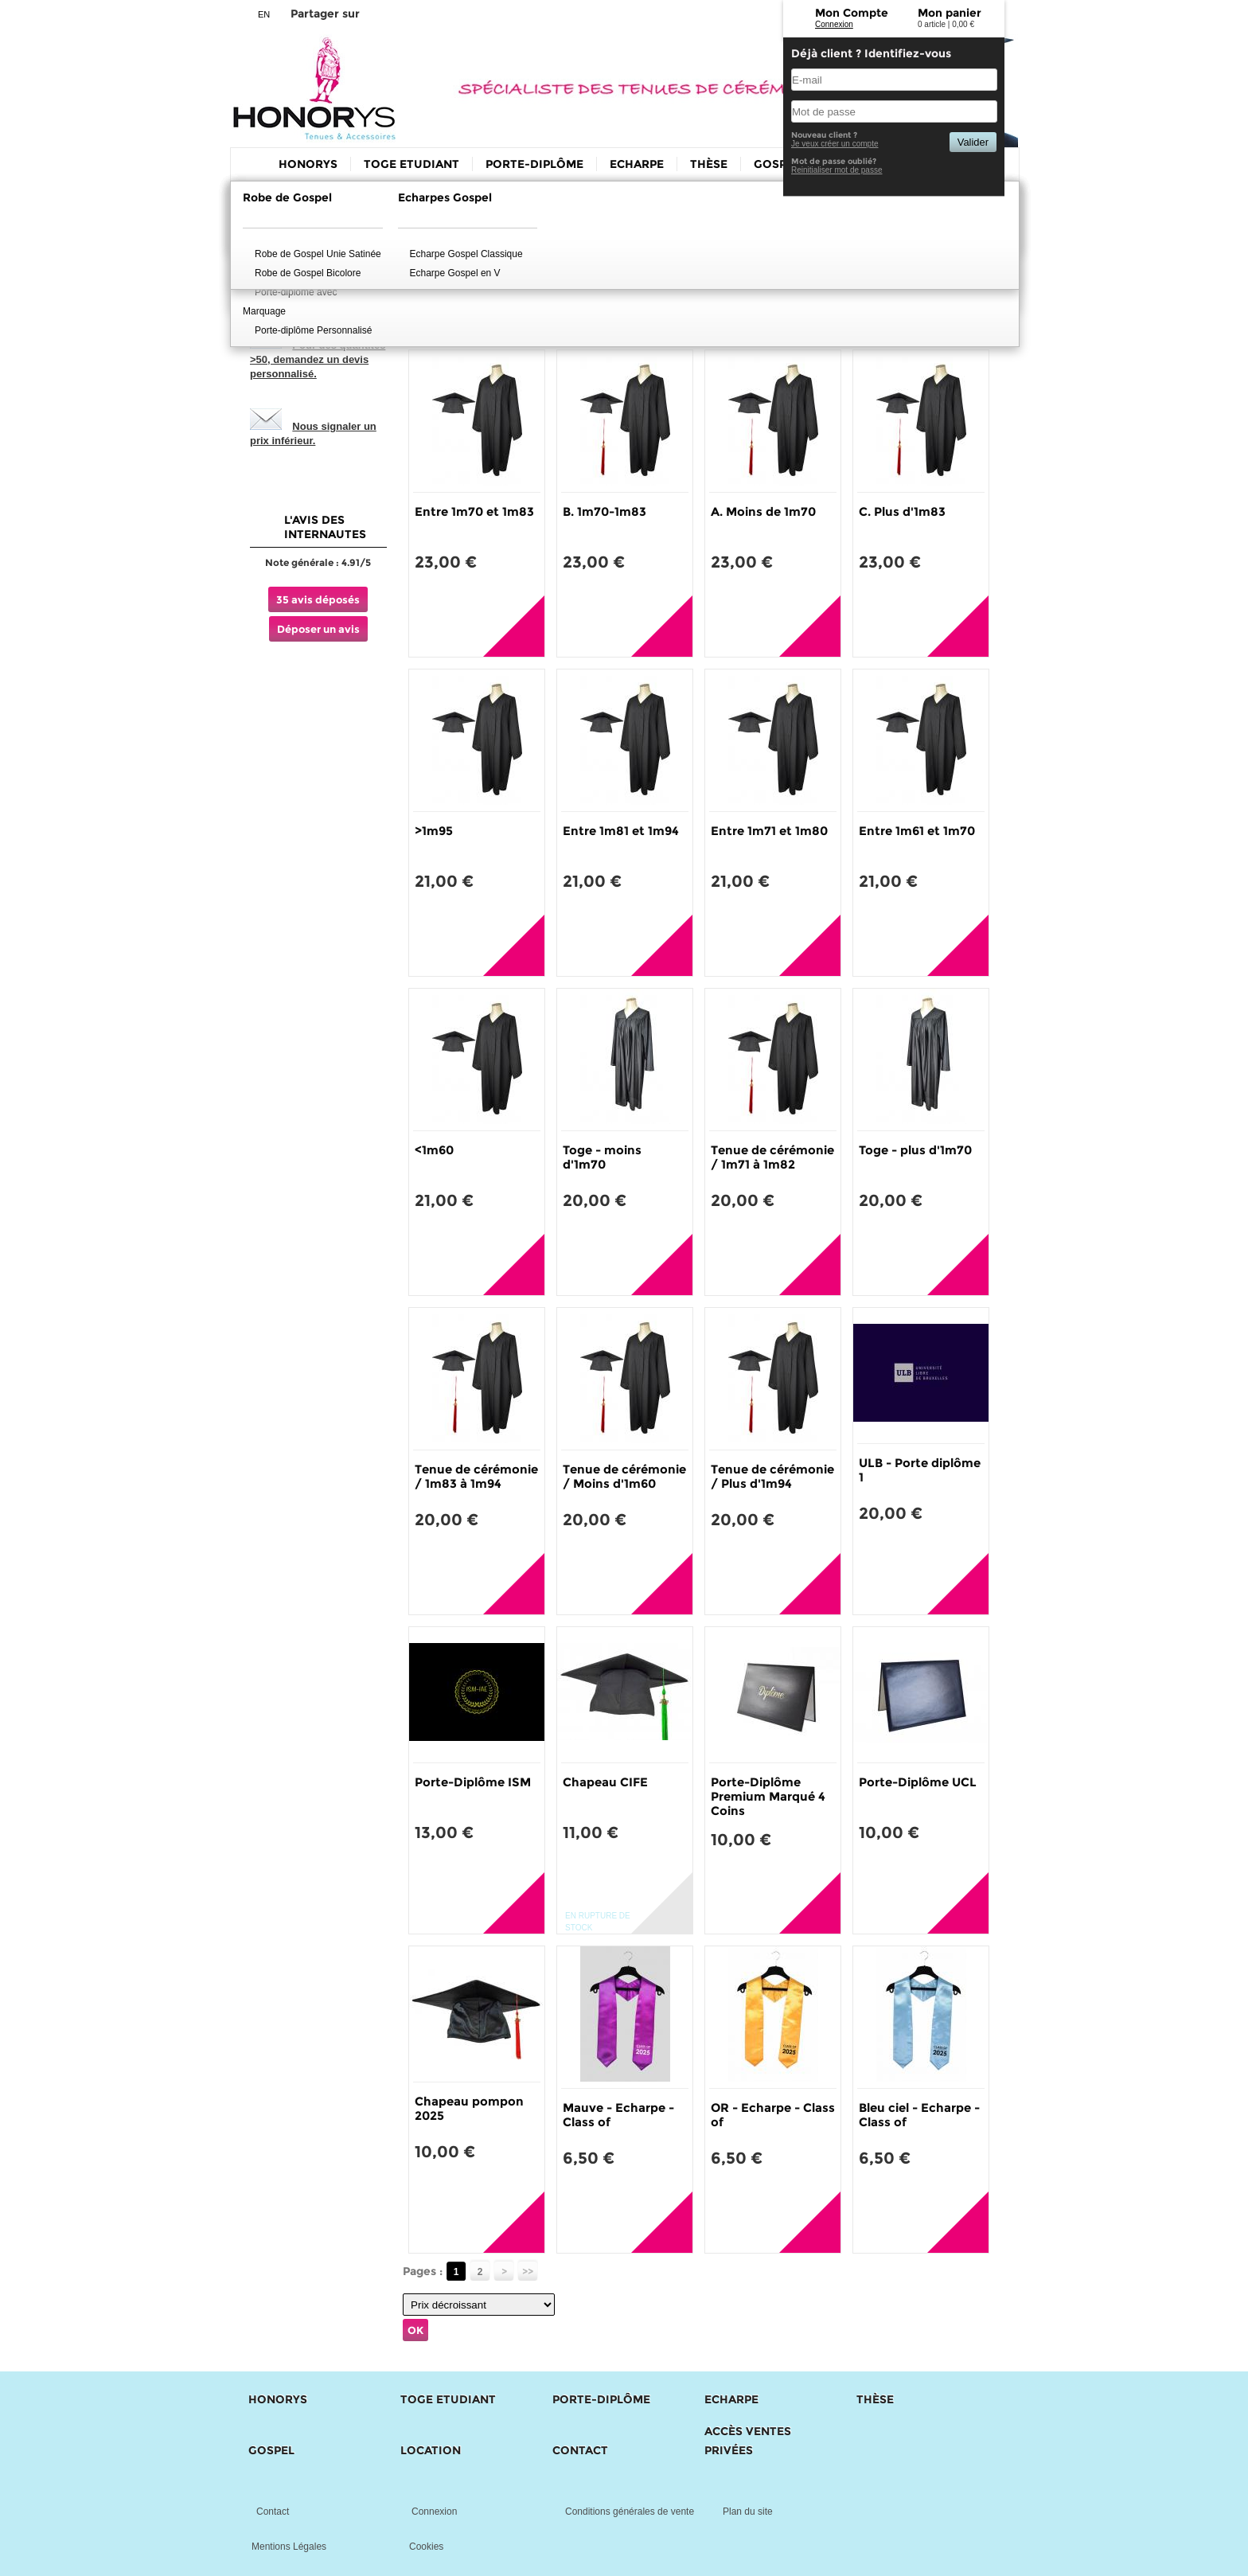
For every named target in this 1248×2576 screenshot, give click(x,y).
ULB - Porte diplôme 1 (920, 1470)
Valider (973, 142)
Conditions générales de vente (629, 2511)
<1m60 (434, 1149)
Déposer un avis (318, 629)
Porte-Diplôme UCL (918, 1782)
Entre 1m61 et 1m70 (917, 830)
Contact (272, 2511)
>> (527, 2271)
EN (264, 14)
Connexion (834, 24)
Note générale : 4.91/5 (318, 562)
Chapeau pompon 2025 (469, 2108)
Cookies (426, 2546)
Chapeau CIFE (605, 1782)
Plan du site (748, 2511)
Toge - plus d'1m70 (915, 1149)
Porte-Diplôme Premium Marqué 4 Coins (768, 1796)
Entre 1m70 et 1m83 (474, 511)
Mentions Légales (289, 2546)
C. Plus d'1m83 (902, 511)
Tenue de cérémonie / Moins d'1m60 (624, 1476)
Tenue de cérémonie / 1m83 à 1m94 (476, 1476)
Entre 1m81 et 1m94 (621, 830)
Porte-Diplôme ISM (473, 1782)
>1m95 (434, 830)
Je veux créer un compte (835, 143)
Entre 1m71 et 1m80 (769, 830)
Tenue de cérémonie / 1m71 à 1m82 (772, 1157)
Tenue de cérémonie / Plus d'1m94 (772, 1476)
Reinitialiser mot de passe (837, 170)
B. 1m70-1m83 (604, 511)
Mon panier (949, 13)
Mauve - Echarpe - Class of (618, 2114)
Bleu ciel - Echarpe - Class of (919, 2114)
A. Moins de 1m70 (763, 511)
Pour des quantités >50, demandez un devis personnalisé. (317, 359)
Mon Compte (851, 13)
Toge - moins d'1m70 (602, 1157)
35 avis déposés (318, 599)
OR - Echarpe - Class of (773, 2114)
